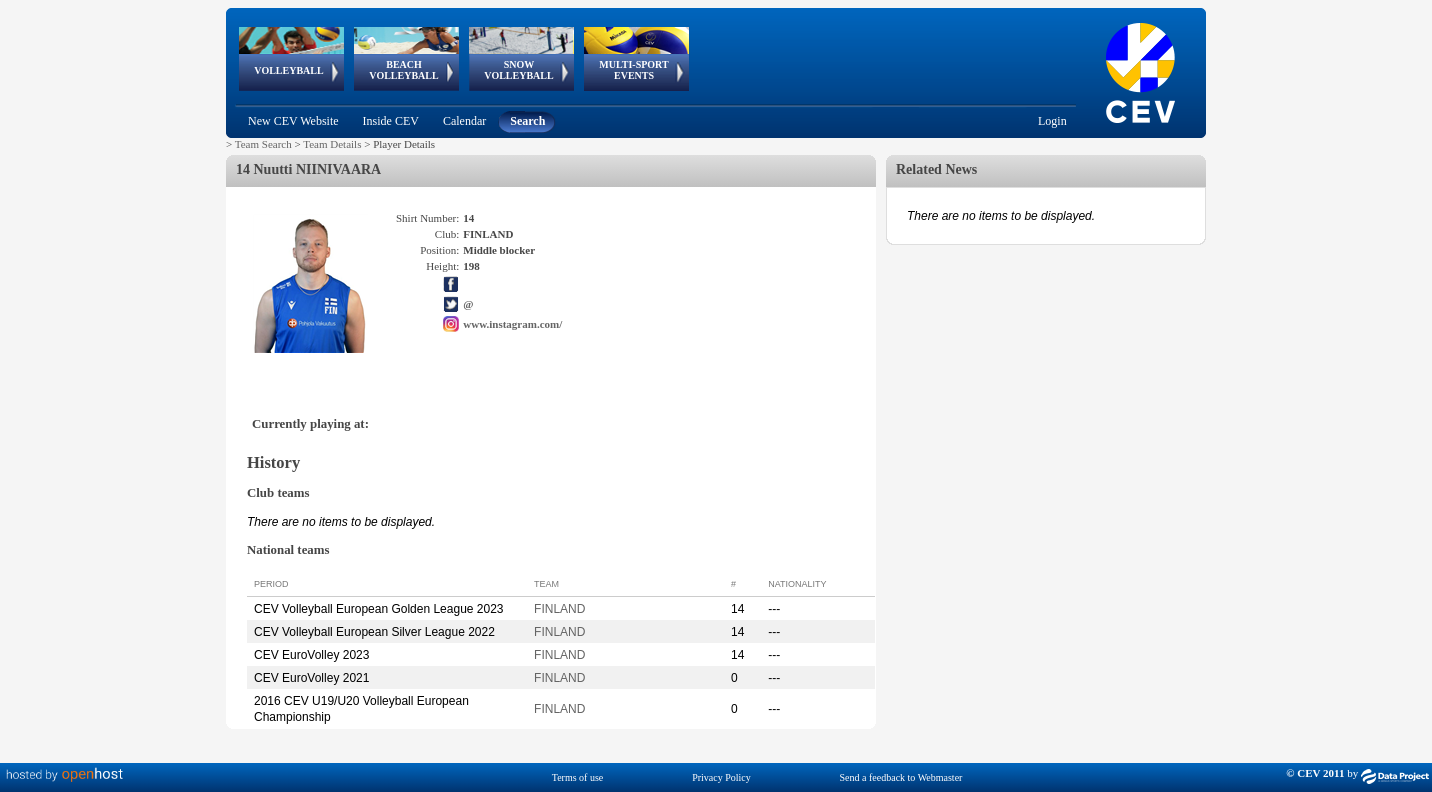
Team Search (263, 144)
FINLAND (559, 609)
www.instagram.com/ (512, 324)
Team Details (332, 144)
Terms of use (578, 777)
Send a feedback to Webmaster (901, 777)
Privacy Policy (721, 777)
